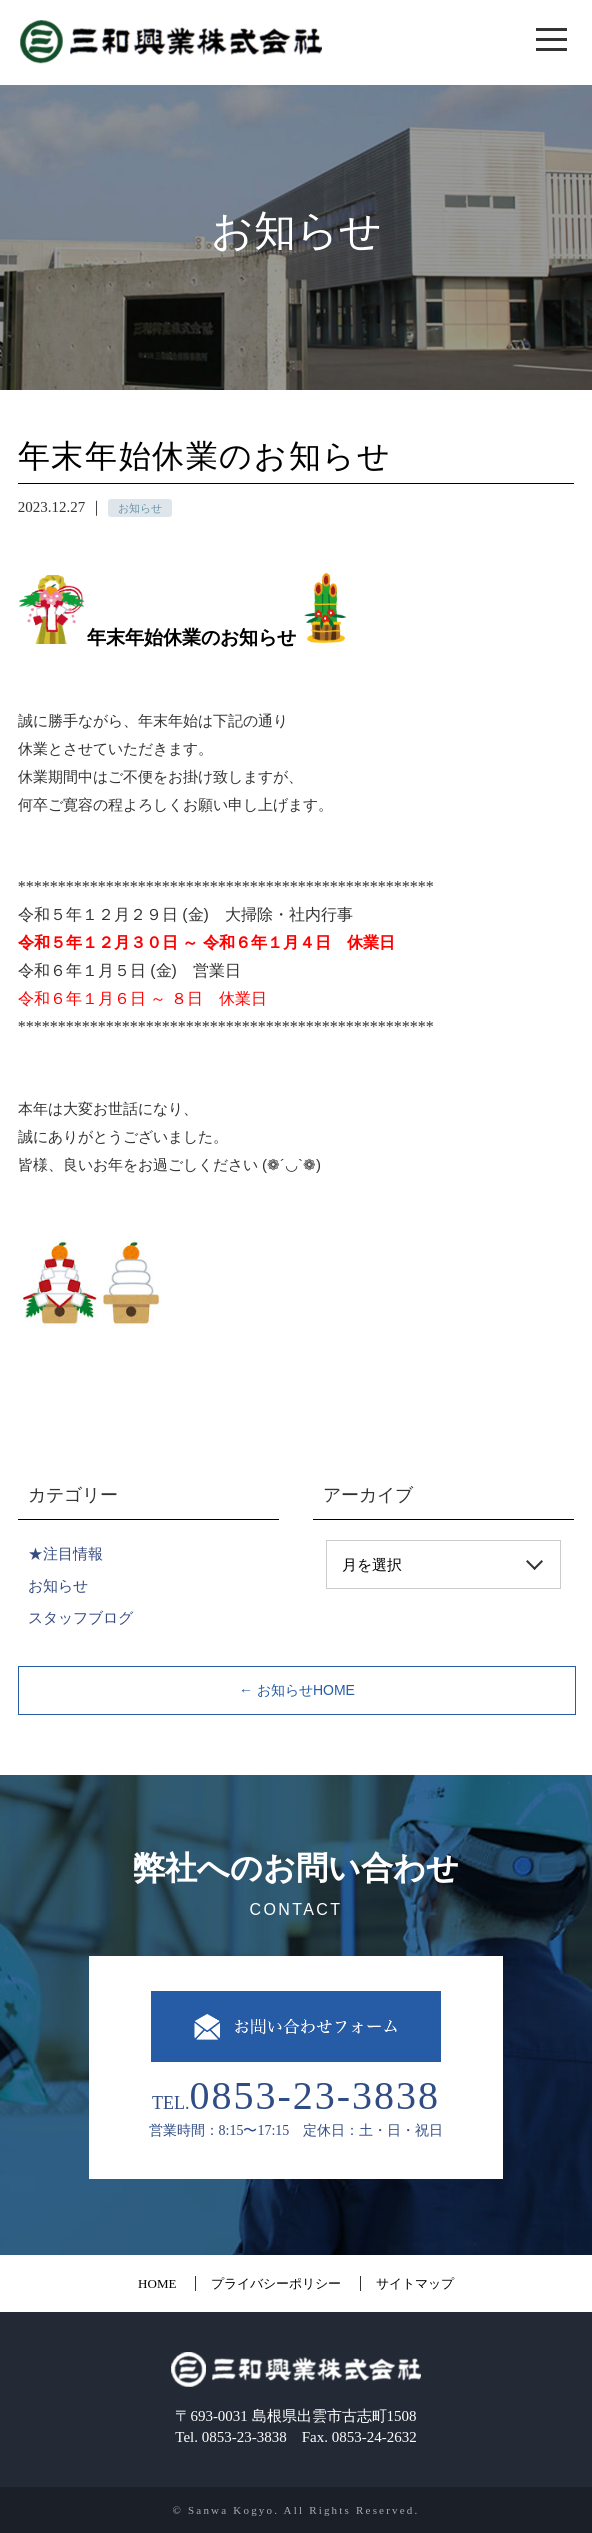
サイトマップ (415, 2283)
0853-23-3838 (314, 2092)
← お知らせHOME (297, 1690)
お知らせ (58, 1585)
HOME (157, 2283)
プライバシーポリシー (276, 2283)
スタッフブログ (80, 1617)
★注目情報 (65, 1553)
